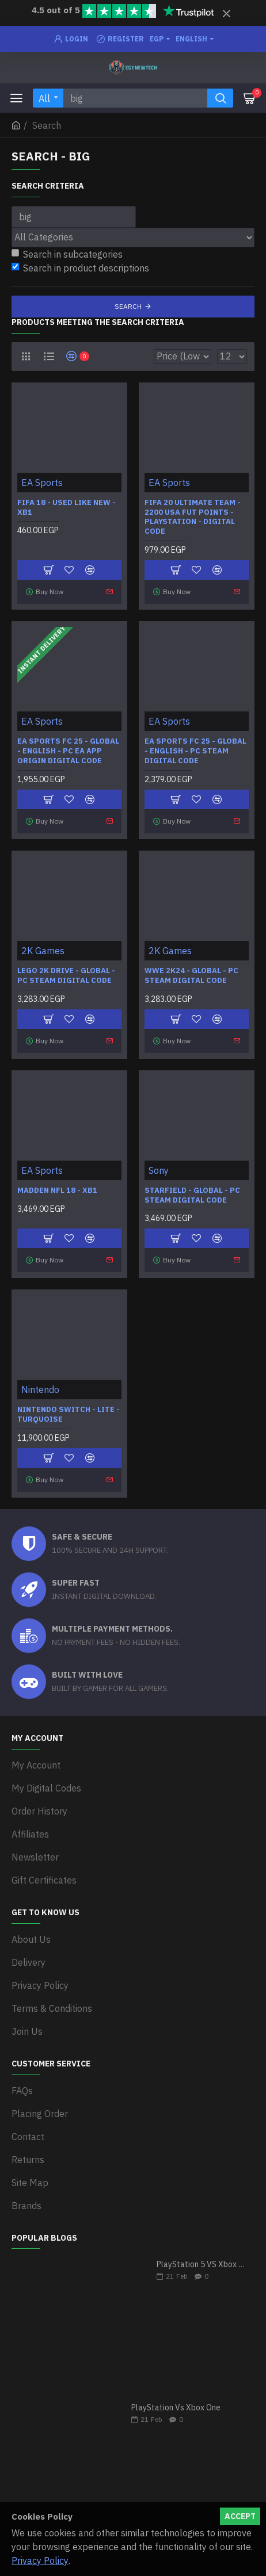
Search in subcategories (67, 254)
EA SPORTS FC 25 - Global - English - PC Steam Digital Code (195, 751)
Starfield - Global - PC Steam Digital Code (192, 1195)
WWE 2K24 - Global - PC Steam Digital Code (191, 975)
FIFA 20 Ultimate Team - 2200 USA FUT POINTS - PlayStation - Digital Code (193, 517)
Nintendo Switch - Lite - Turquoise (68, 1414)
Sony (159, 1170)
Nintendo (40, 1389)
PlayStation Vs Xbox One (176, 2407)
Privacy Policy (40, 2560)
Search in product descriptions (80, 268)
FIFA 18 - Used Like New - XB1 (66, 507)
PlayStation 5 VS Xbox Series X (202, 2264)
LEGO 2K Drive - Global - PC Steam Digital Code (66, 975)
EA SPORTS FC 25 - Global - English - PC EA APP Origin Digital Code (68, 751)
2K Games (42, 950)
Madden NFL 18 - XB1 (57, 1190)
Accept (240, 2516)
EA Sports (42, 482)
